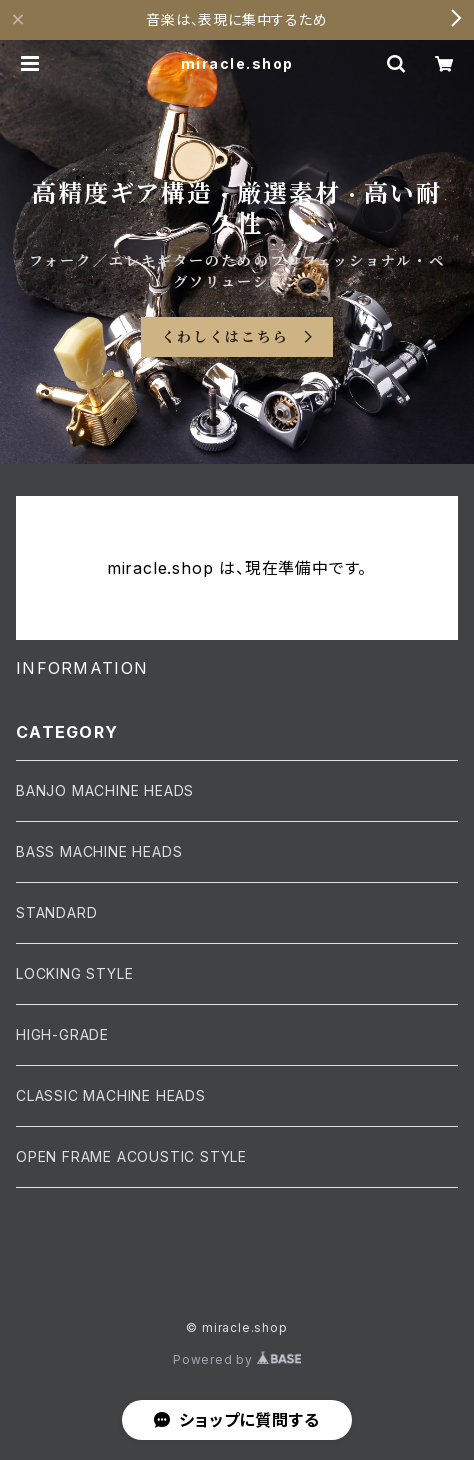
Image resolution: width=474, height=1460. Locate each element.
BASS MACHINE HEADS (99, 851)
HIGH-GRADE (62, 1034)
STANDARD (56, 912)
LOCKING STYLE (74, 973)
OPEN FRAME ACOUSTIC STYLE (131, 1156)
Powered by (237, 1359)
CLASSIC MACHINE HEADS (111, 1095)
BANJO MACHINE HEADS (105, 790)
